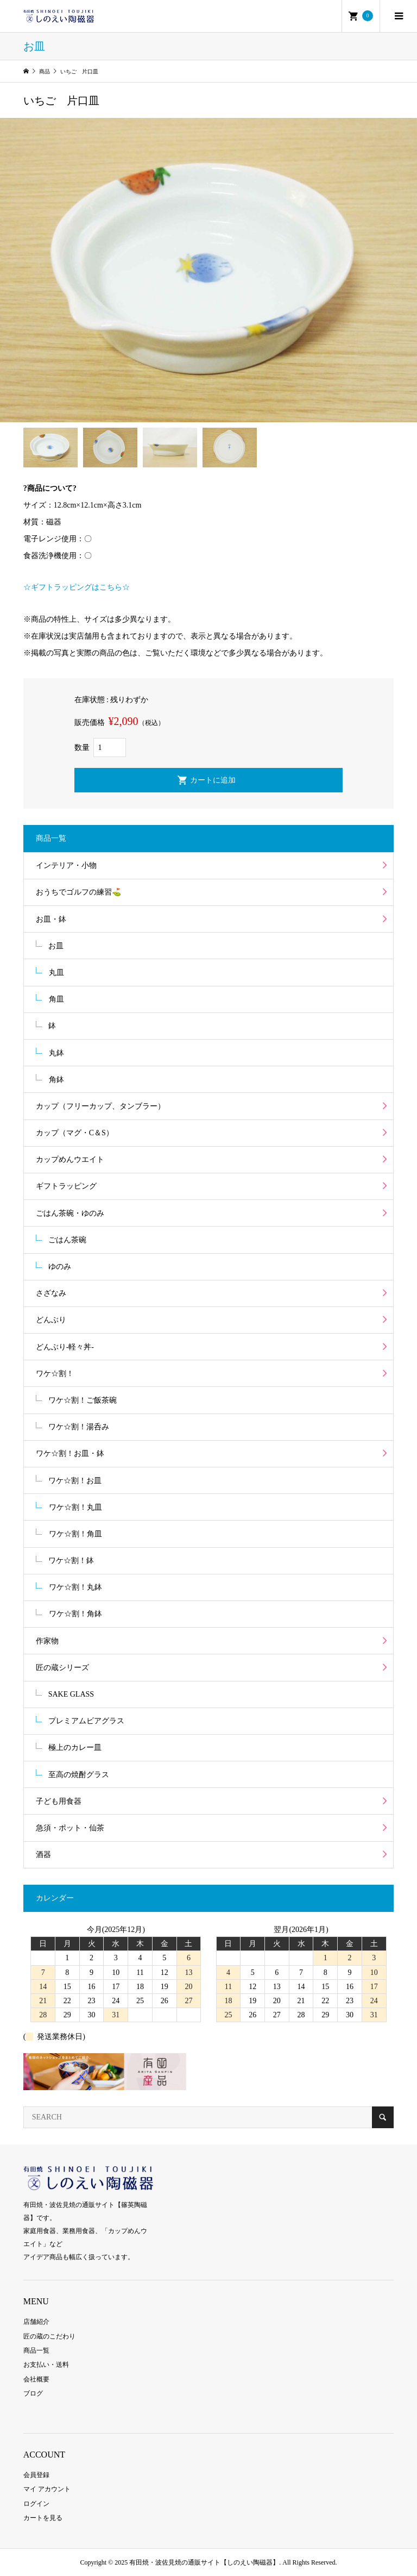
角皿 (56, 999)
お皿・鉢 (51, 919)
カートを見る (42, 2518)
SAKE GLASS (71, 1694)
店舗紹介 (36, 2321)
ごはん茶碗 (67, 1240)
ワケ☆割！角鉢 (75, 1614)
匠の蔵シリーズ (62, 1668)
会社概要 (36, 2379)
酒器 (43, 1854)
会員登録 (36, 2475)
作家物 (47, 1641)
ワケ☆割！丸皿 (75, 1507)
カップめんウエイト (70, 1159)
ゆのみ (59, 1266)
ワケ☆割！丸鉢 (75, 1587)
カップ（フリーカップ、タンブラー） (100, 1106)
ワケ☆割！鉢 (71, 1560)
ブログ (33, 2393)
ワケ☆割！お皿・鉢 (70, 1453)
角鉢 (56, 1080)
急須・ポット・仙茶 (70, 1828)
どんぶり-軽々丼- (65, 1347)
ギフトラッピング (66, 1186)
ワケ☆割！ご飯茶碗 (82, 1400)
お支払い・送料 (46, 2364)
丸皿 (56, 972)
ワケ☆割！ (55, 1374)
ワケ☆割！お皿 (75, 1481)
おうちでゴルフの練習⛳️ (78, 892)
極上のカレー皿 (75, 1747)
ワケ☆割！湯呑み (78, 1427)
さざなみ (51, 1293)
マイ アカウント (47, 2489)
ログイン (36, 2504)
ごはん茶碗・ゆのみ (70, 1213)
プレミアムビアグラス (86, 1721)
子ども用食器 (58, 1801)
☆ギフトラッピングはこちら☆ (76, 587)
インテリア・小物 (66, 865)
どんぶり (51, 1320)
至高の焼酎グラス (78, 1775)
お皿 (56, 946)
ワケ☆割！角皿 (75, 1534)
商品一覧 (36, 2350)
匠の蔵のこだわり (49, 2336)
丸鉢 (56, 1053)
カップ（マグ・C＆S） (74, 1133)
